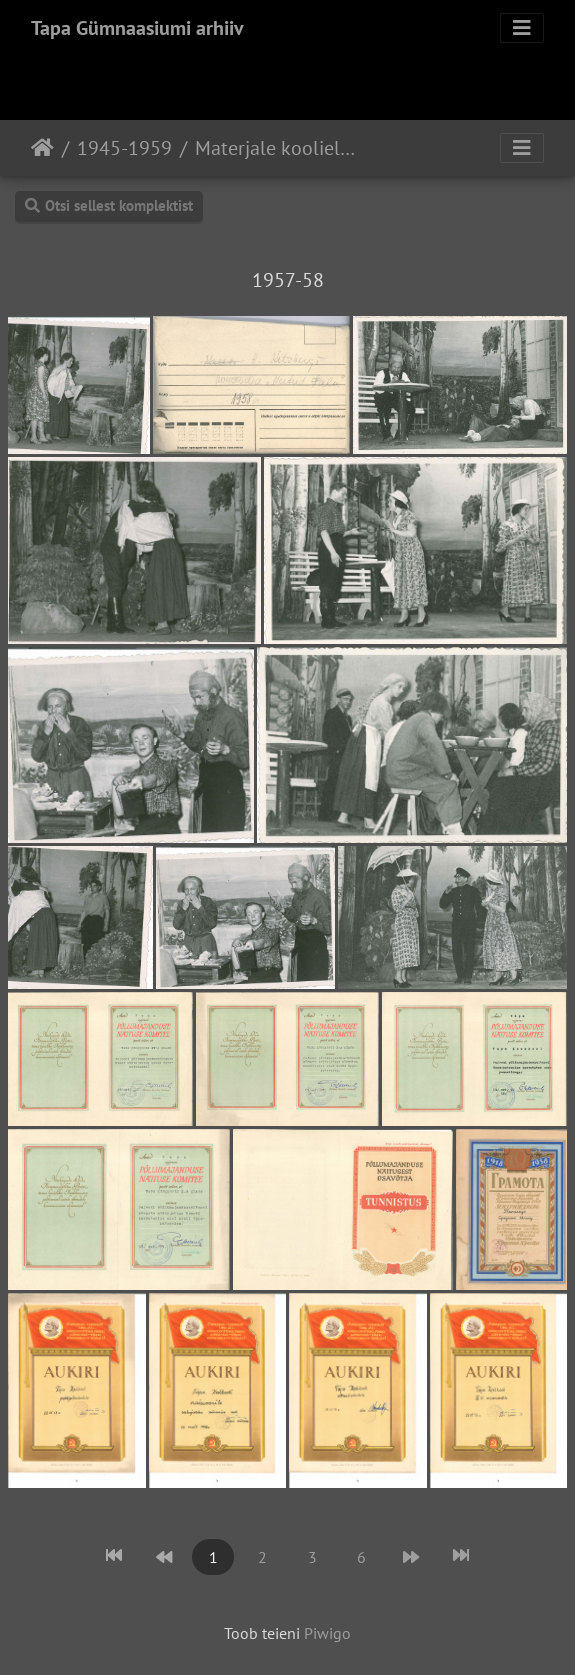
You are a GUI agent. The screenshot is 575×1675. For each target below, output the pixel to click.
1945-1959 (124, 148)
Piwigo (327, 1633)
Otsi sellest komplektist (109, 205)
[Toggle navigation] (522, 28)
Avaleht (42, 148)
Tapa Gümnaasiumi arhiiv (137, 28)
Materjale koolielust (278, 148)
